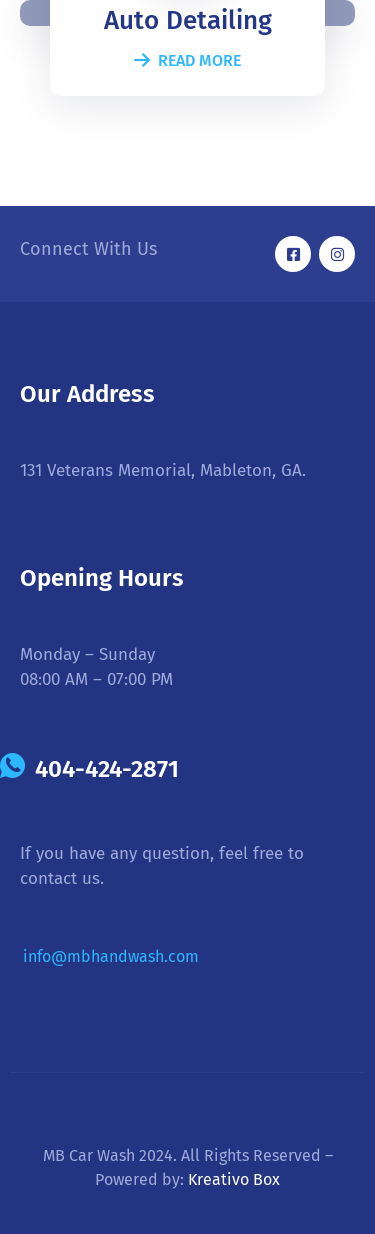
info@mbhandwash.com (111, 956)
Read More (187, 61)
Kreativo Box (234, 1179)
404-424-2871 (107, 769)
